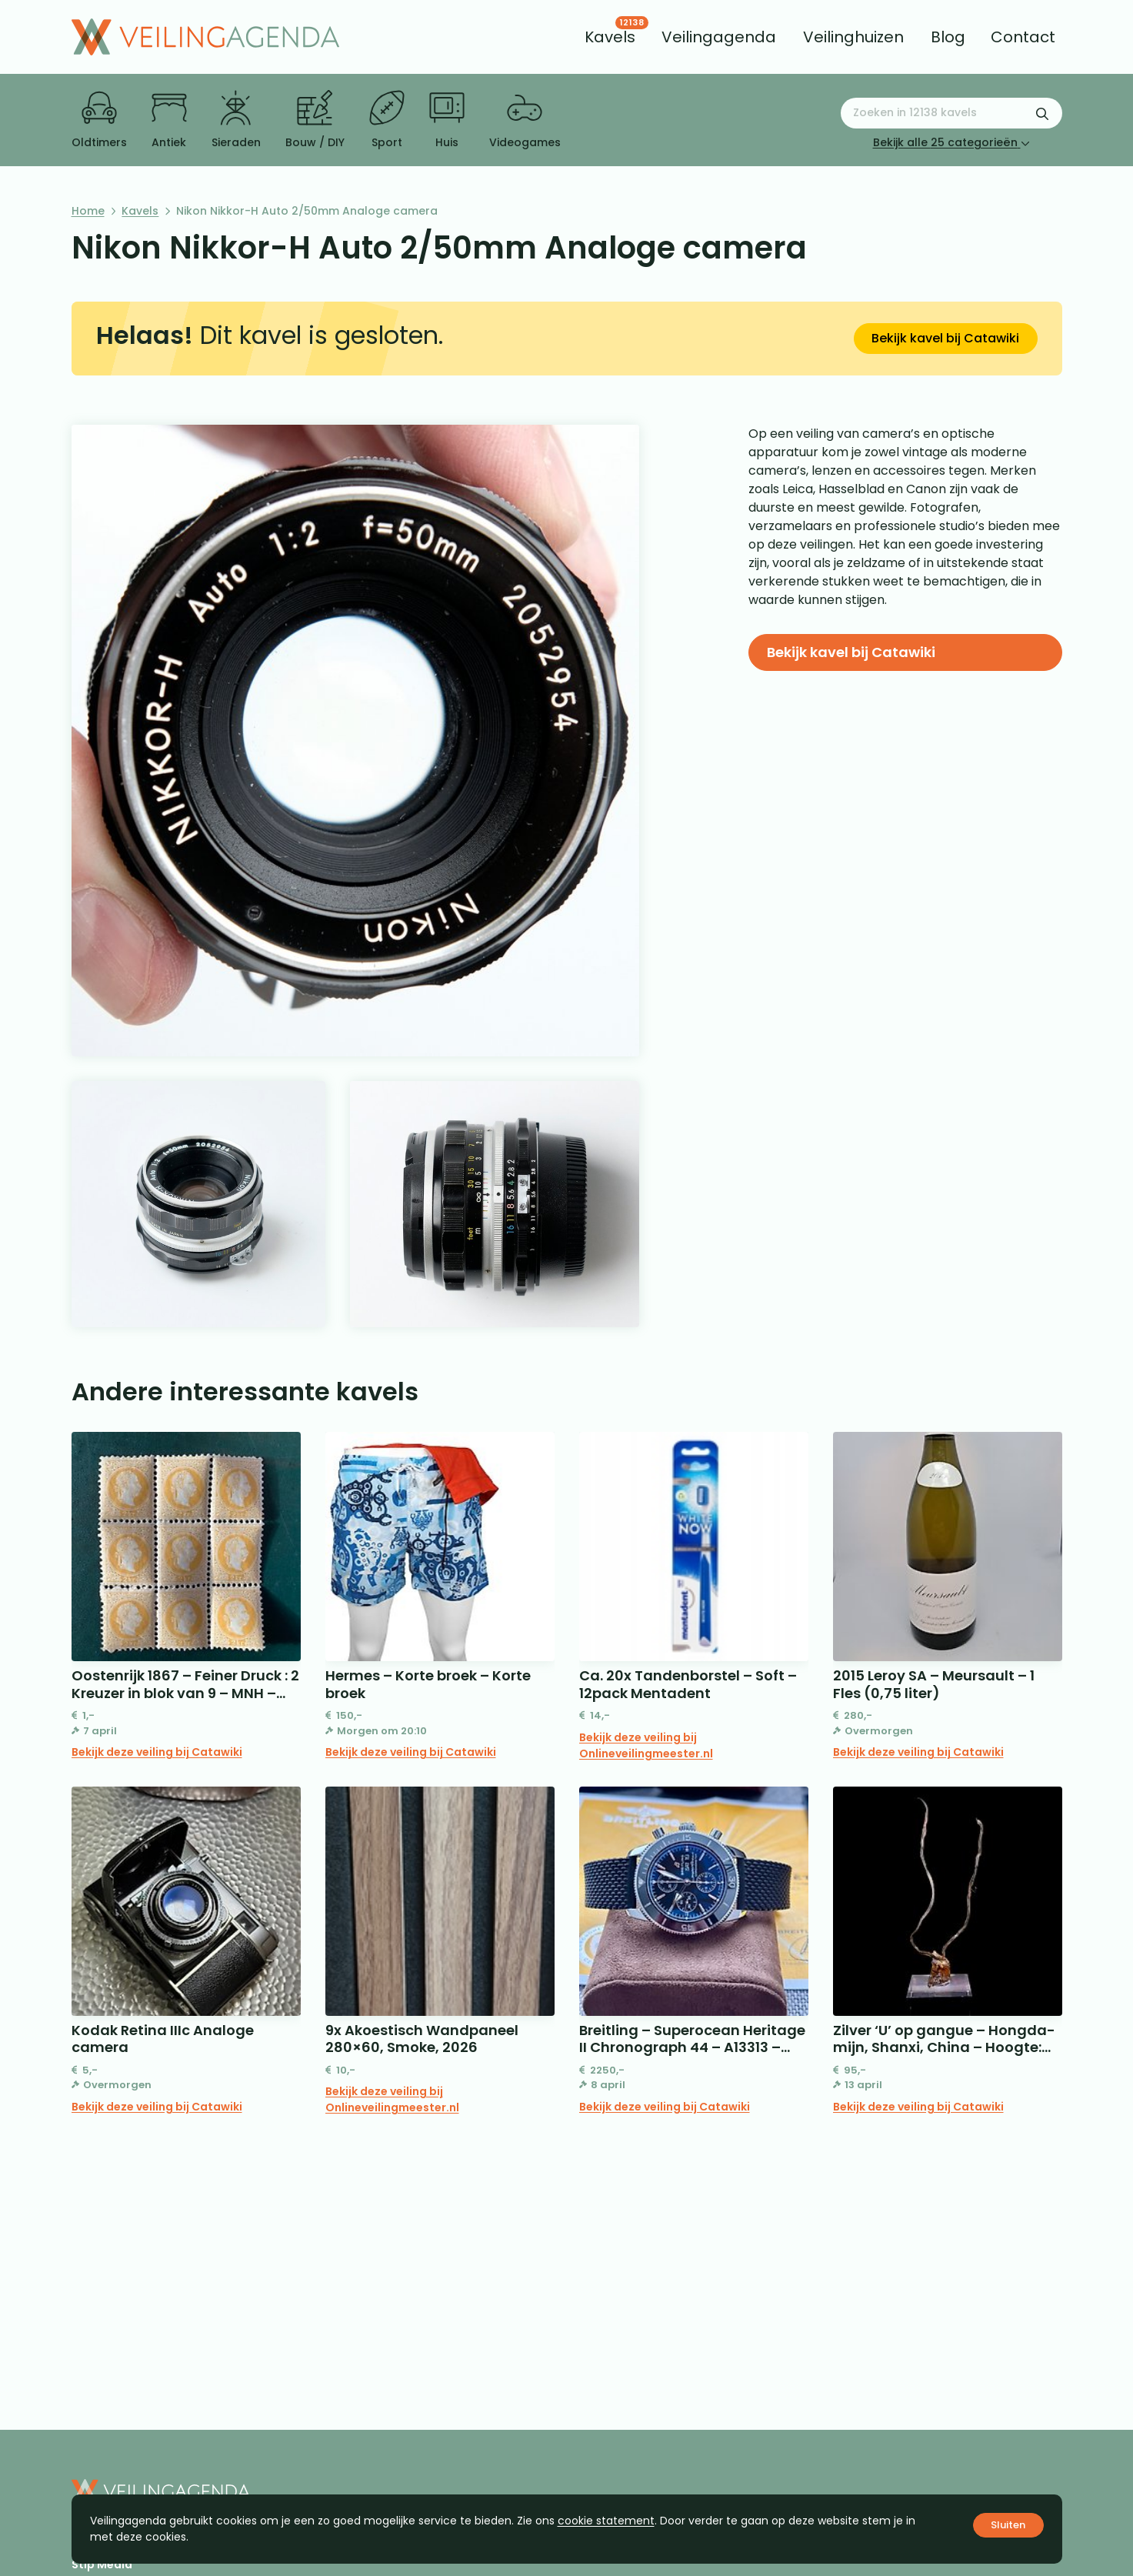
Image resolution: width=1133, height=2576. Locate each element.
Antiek (169, 120)
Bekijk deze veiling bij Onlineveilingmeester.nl (646, 1745)
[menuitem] (610, 36)
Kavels (140, 211)
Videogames (525, 120)
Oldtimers (99, 120)
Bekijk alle (951, 142)
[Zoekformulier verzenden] (1042, 113)
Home (88, 211)
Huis (447, 120)
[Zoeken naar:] (951, 113)
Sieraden (236, 120)
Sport (387, 120)
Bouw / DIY (315, 120)
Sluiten (1008, 2525)
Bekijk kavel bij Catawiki (945, 338)
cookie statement (606, 2520)
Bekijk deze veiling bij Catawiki (157, 1752)
